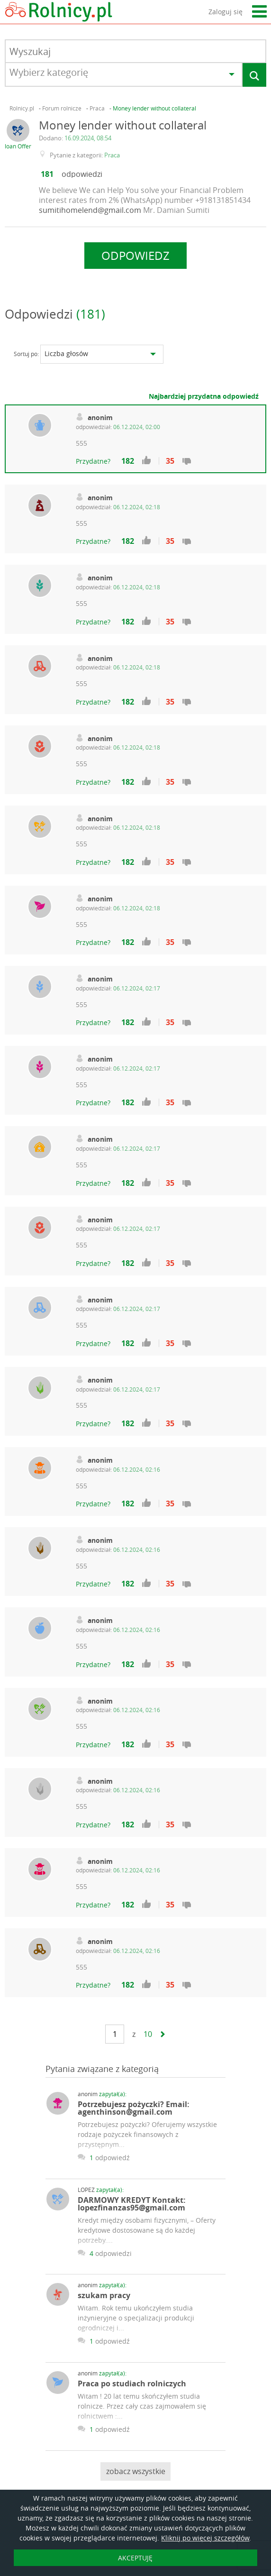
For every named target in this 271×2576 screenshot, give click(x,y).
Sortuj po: (26, 354)
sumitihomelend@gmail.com (90, 210)
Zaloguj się (225, 11)
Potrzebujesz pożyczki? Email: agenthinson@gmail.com (134, 2108)
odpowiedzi (82, 174)
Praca (112, 155)
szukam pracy (104, 2295)
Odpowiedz (135, 255)
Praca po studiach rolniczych (132, 2383)
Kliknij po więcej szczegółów (205, 2537)
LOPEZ (101, 2189)
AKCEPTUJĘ (135, 2557)
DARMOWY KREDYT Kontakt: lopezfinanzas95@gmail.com (132, 2204)
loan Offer (18, 146)
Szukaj (254, 76)
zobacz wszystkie (135, 2471)
